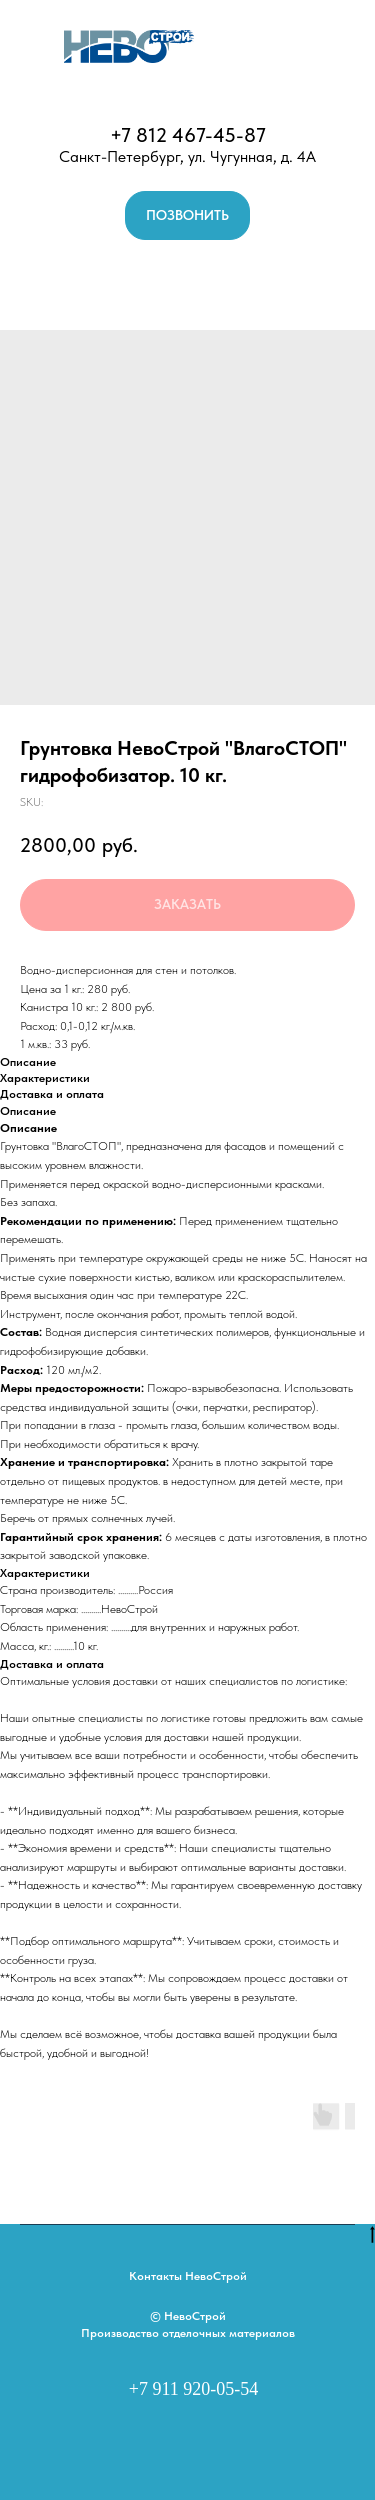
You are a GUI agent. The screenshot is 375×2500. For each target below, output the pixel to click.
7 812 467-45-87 (193, 135)
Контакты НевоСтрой (188, 2276)
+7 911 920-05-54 (193, 2389)
